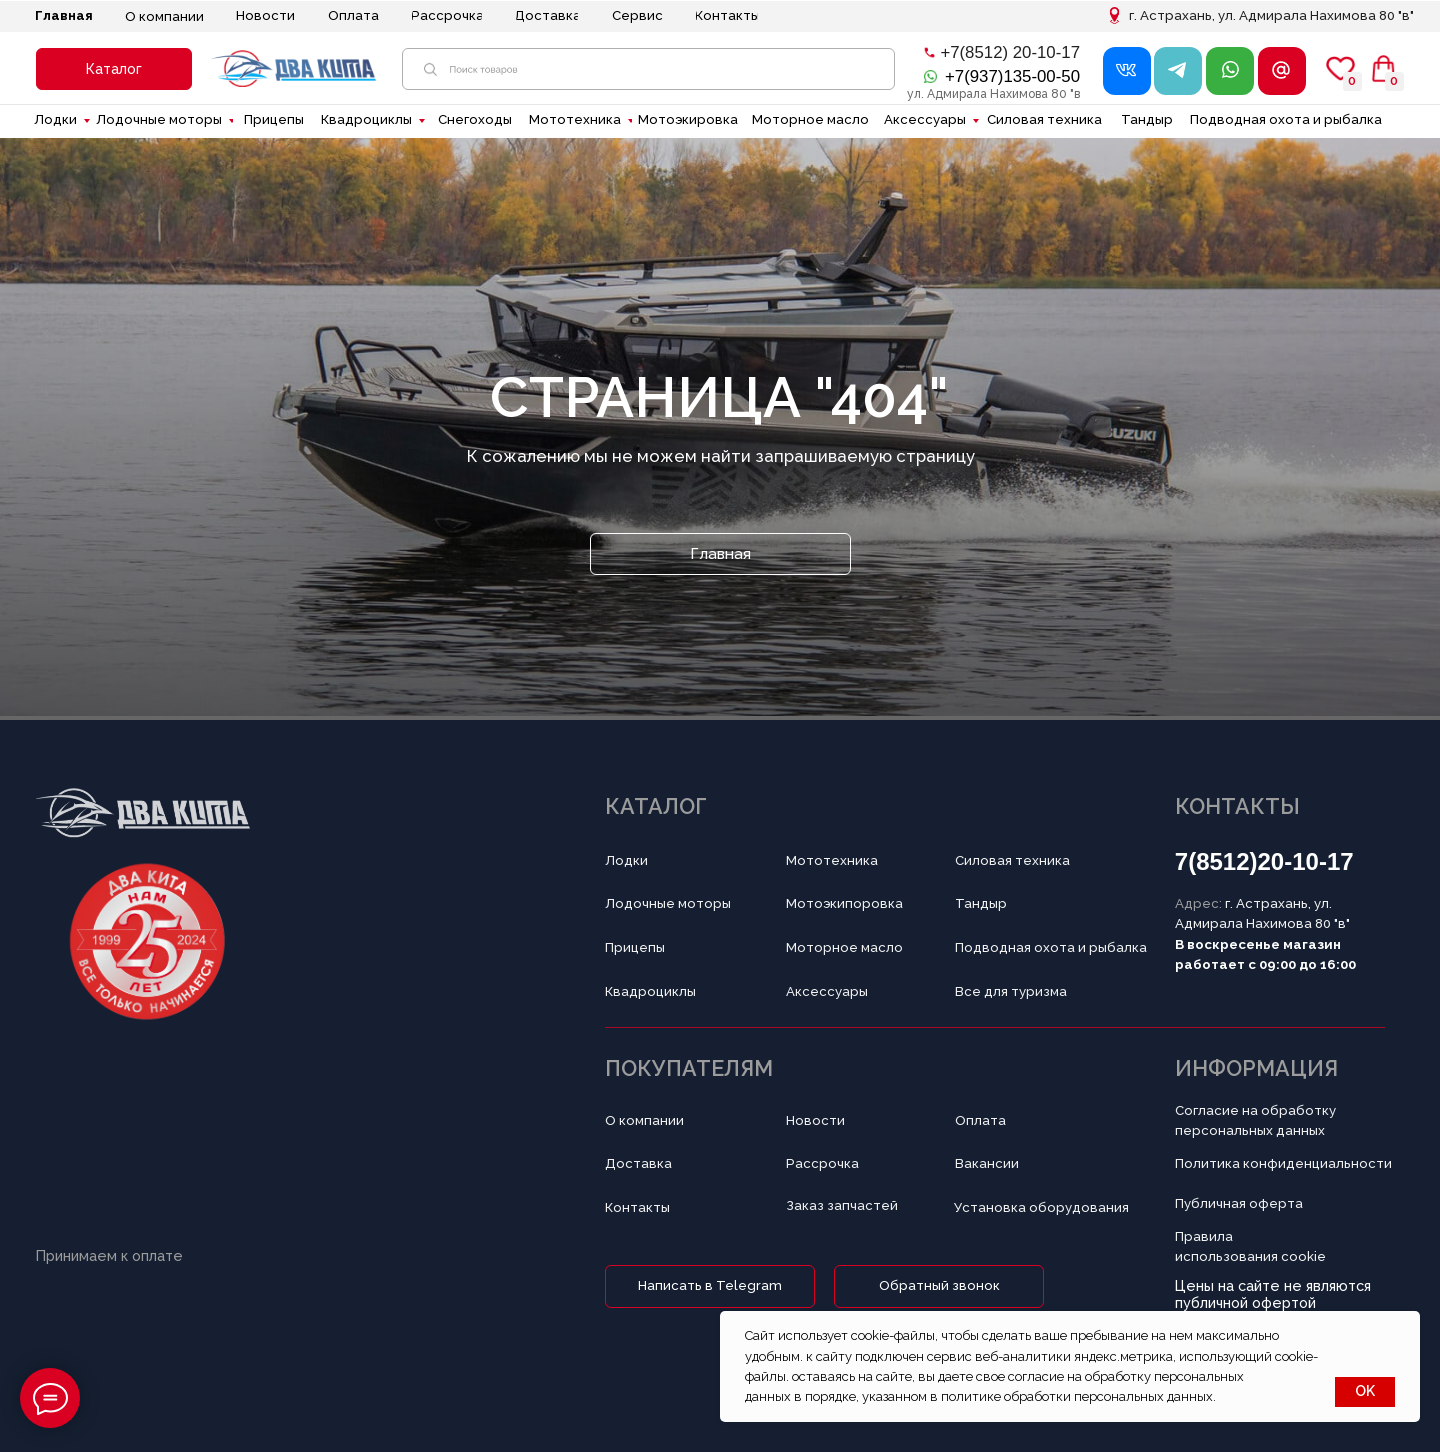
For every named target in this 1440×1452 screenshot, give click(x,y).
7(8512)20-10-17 (1264, 861)
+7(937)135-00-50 (1012, 76)
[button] (114, 69)
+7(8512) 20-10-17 (1010, 52)
